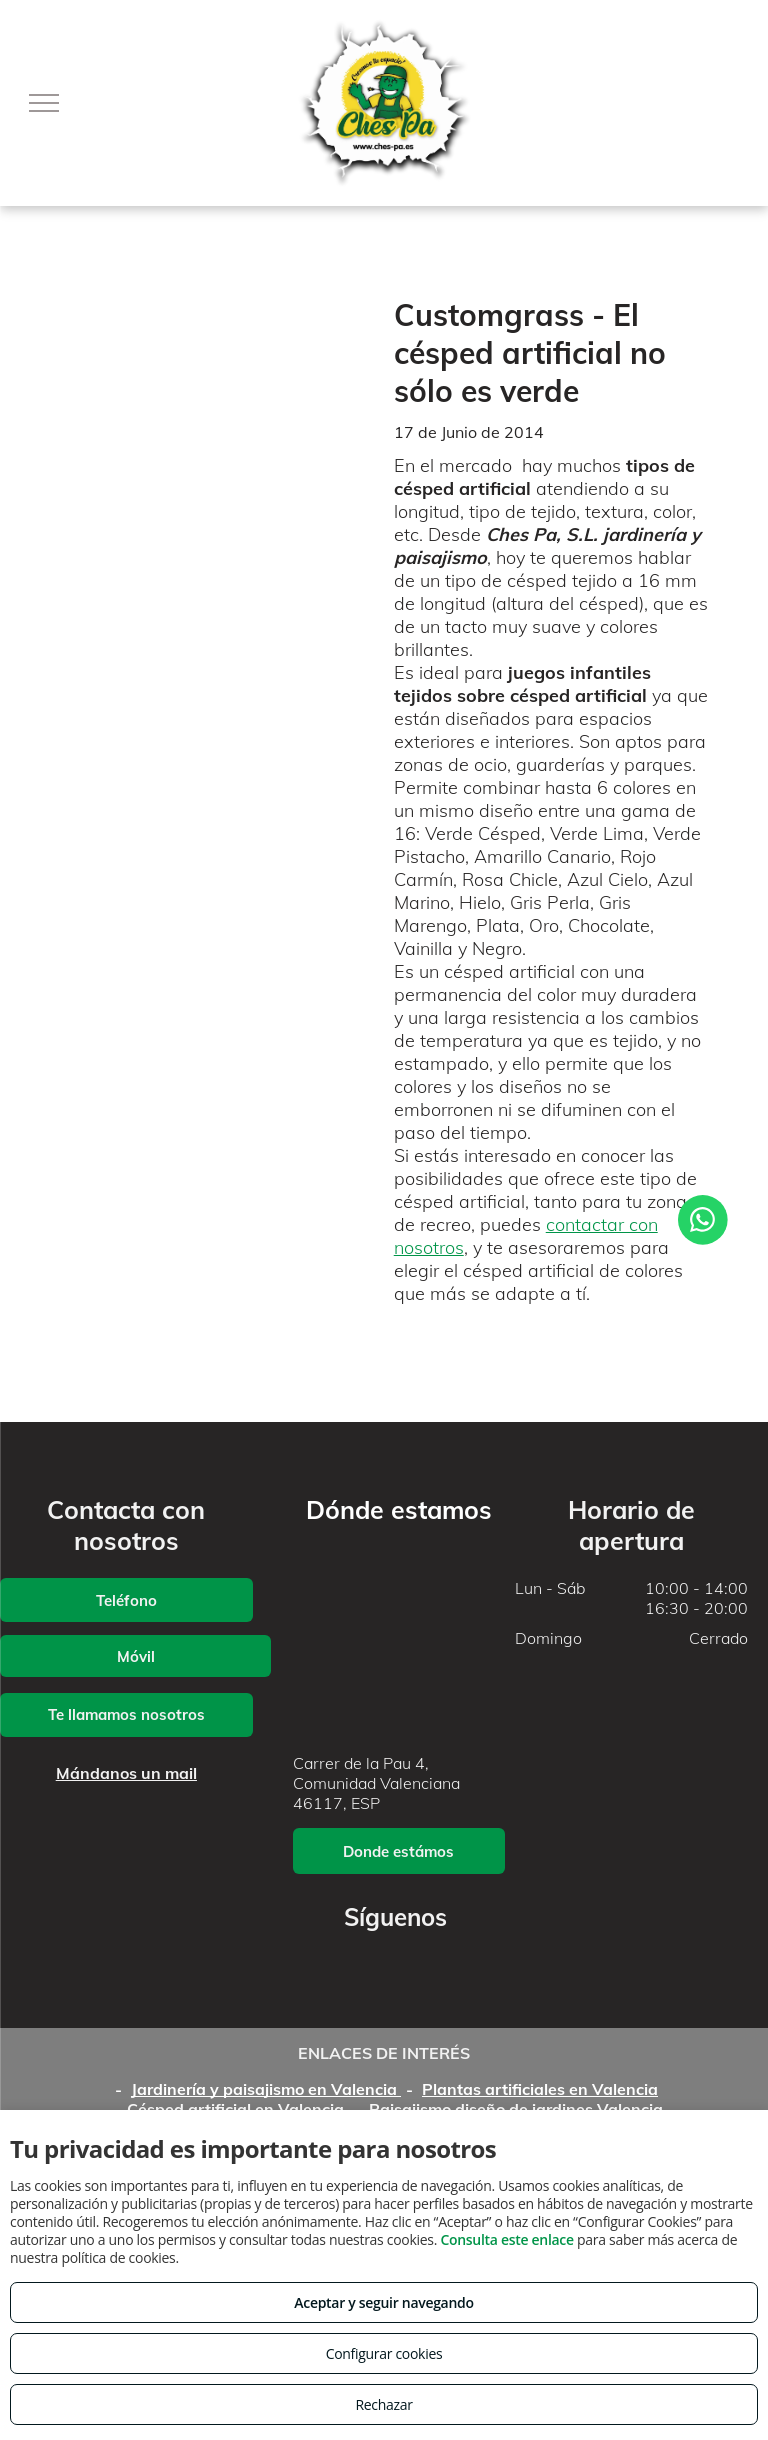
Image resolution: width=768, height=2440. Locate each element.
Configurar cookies (384, 2353)
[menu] (44, 103)
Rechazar (383, 2404)
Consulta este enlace (506, 2239)
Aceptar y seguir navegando (383, 2302)
